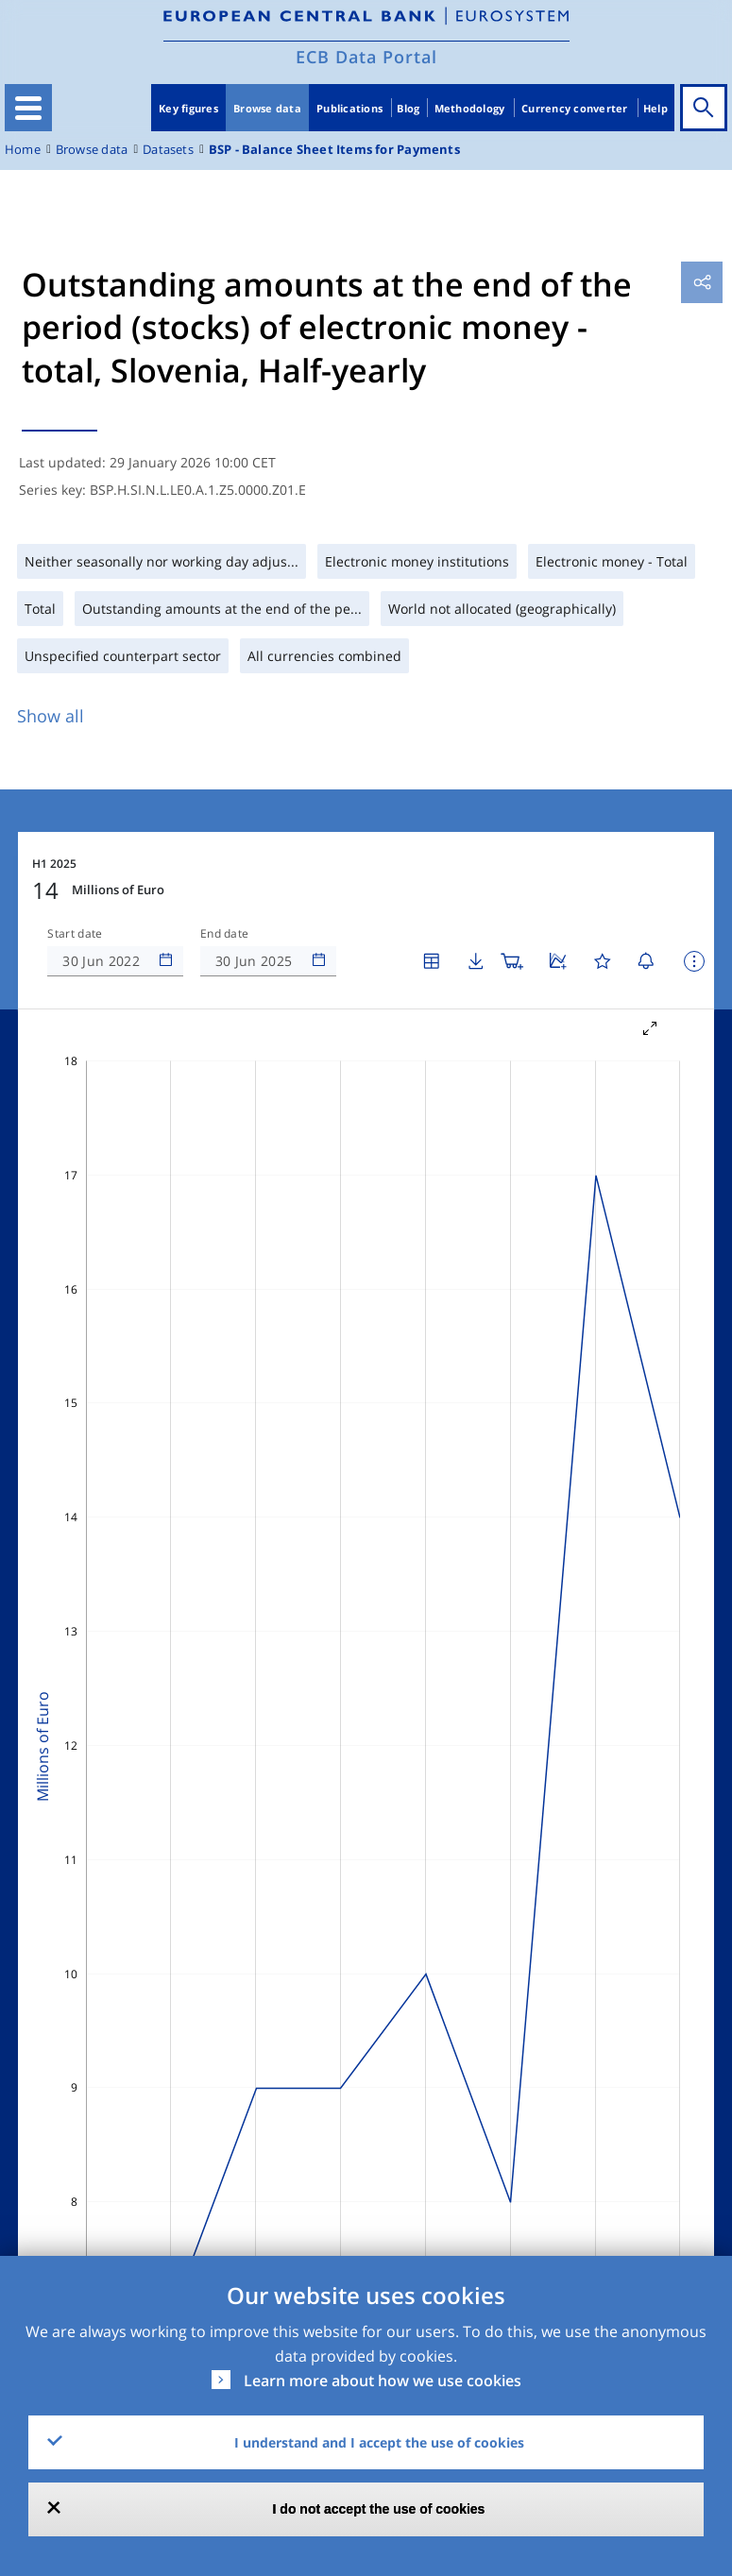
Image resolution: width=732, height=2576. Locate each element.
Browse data (267, 108)
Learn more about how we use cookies (382, 2380)
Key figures (188, 108)
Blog (408, 108)
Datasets (168, 150)
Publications (349, 108)
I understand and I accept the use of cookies (379, 2442)
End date (224, 933)
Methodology (469, 108)
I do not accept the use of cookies (379, 2509)
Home (23, 150)
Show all (50, 715)
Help (655, 108)
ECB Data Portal (366, 56)
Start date (74, 933)
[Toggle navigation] (28, 107)
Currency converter (574, 108)
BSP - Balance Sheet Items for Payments (334, 150)
